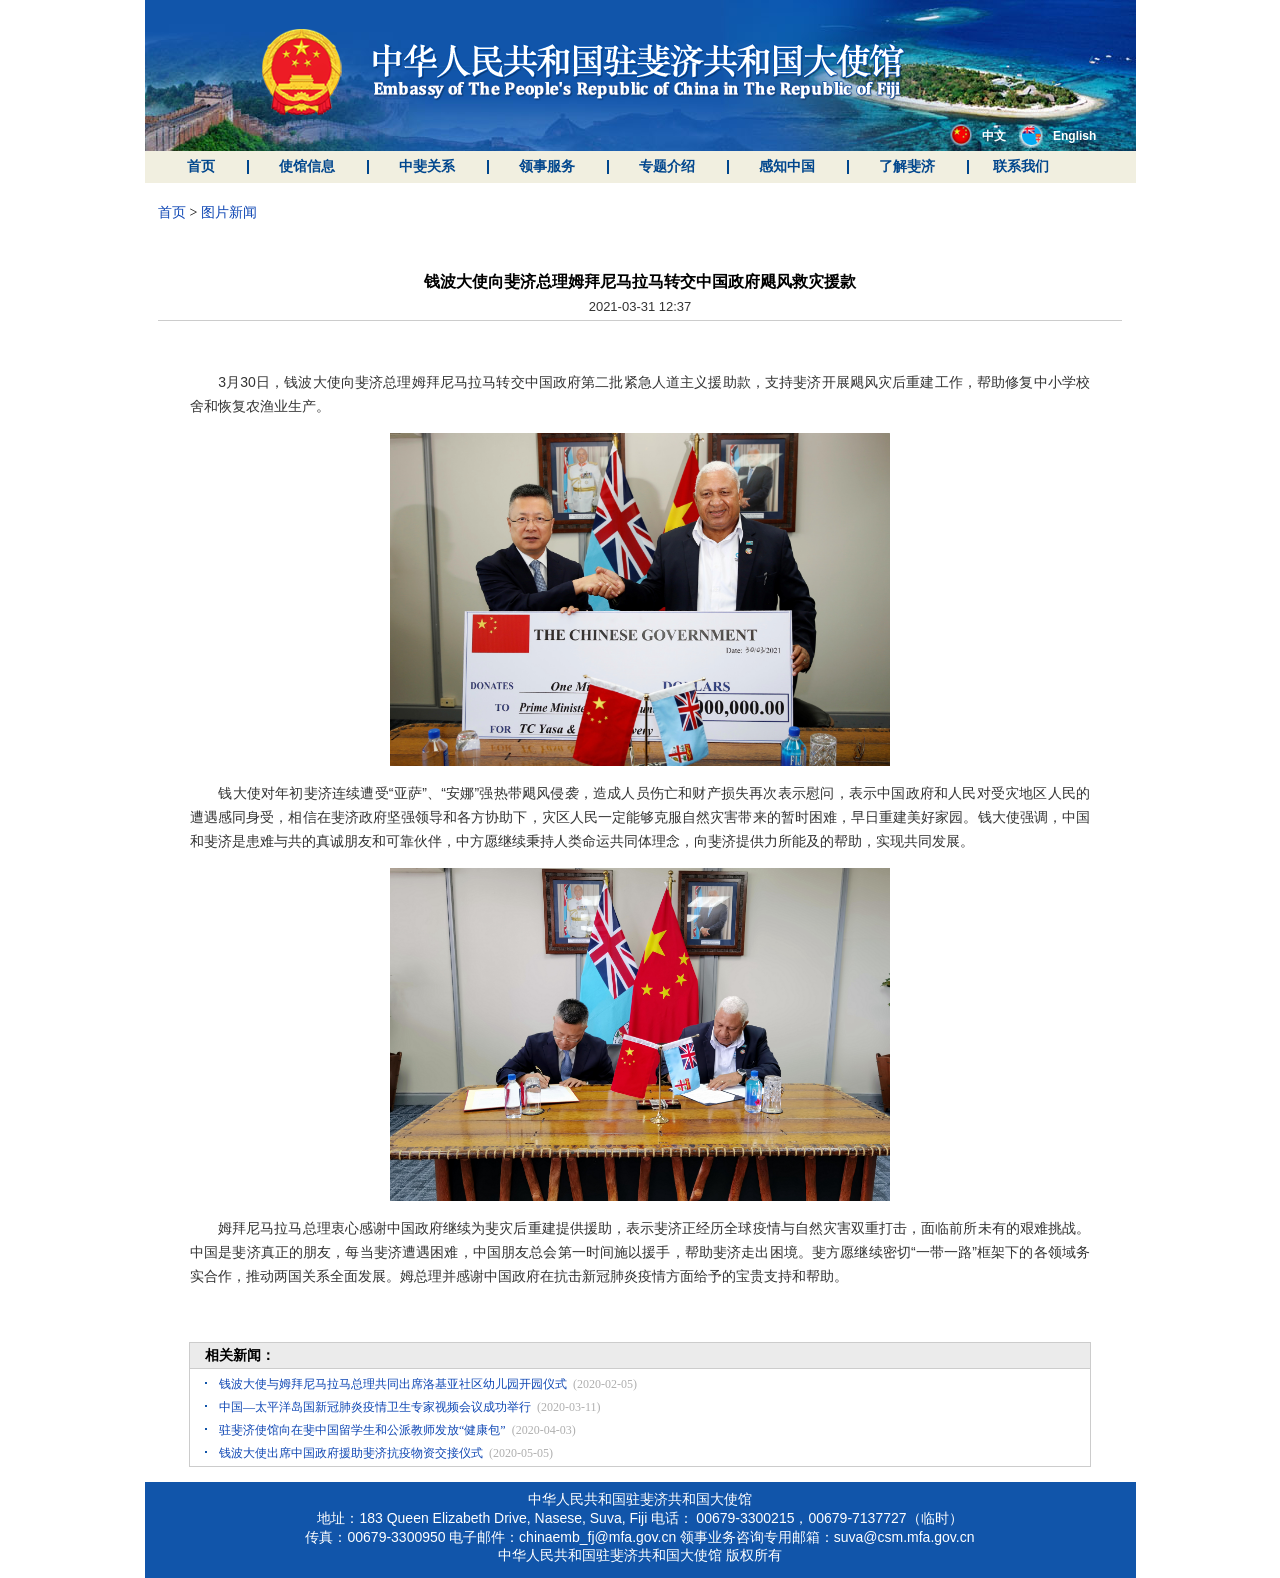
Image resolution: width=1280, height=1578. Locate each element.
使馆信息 (307, 166)
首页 (201, 166)
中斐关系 (427, 166)
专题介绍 (667, 166)
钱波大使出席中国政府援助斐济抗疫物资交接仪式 (351, 1453)
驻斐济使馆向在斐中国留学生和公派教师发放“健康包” (362, 1430)
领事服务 (547, 166)
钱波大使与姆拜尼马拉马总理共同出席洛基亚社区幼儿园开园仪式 (393, 1384)
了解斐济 (907, 166)
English (1057, 136)
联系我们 (1021, 166)
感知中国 (787, 166)
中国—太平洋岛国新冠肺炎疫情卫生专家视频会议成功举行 (375, 1407)
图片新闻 (229, 212)
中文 (978, 136)
